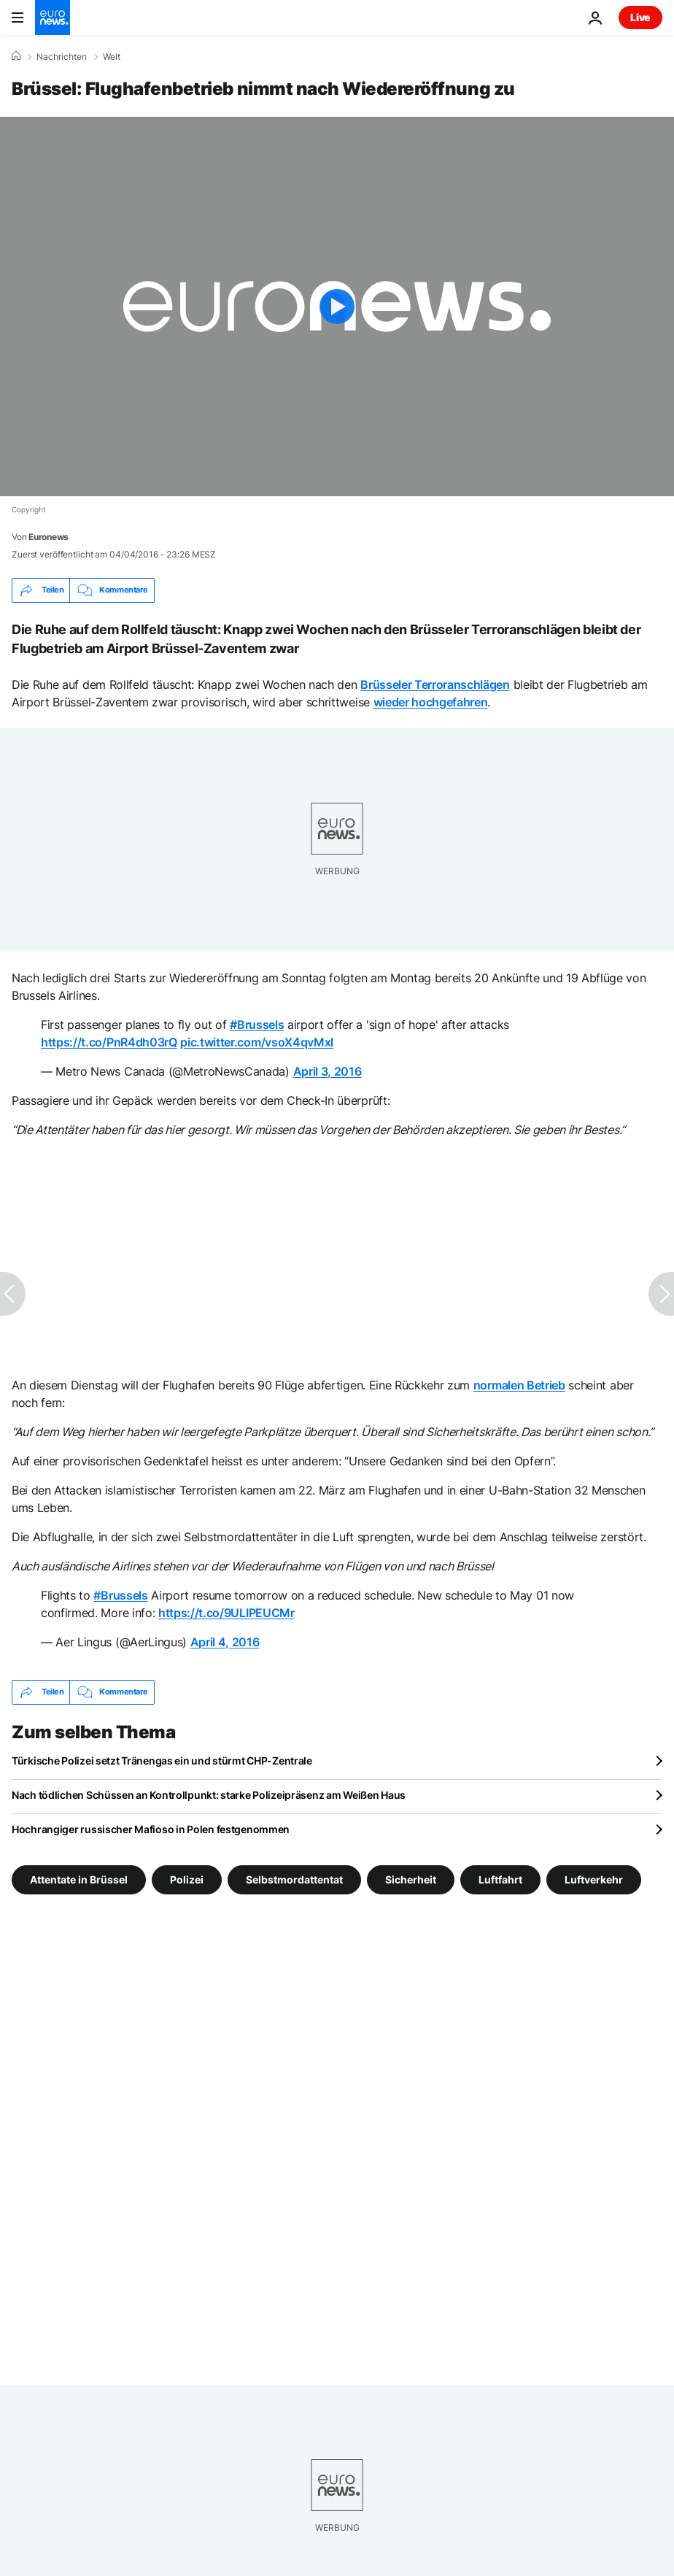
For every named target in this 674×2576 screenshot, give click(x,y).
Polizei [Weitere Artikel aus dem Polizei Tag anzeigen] (187, 1879)
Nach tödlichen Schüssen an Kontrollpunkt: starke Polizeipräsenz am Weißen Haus (209, 1795)
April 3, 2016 (327, 1071)
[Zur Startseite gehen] (52, 17)
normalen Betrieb (519, 1385)
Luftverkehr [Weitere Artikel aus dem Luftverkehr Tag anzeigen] (594, 1879)
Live (640, 17)
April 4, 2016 (225, 1642)
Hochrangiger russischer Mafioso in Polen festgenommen (151, 1829)
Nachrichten (61, 57)
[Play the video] (337, 306)
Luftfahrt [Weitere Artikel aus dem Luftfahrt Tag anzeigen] (500, 1879)
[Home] (16, 56)
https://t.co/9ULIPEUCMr (226, 1612)
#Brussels (257, 1024)
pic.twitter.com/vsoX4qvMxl (256, 1042)
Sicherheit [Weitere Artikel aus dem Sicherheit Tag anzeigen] (410, 1879)
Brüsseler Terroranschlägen (435, 684)
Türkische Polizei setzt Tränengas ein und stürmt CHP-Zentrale (162, 1760)
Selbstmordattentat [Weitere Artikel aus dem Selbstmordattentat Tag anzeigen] (294, 1879)
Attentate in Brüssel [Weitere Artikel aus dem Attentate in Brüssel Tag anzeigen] (79, 1879)
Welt (111, 57)
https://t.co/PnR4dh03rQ (109, 1042)
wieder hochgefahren (430, 702)
